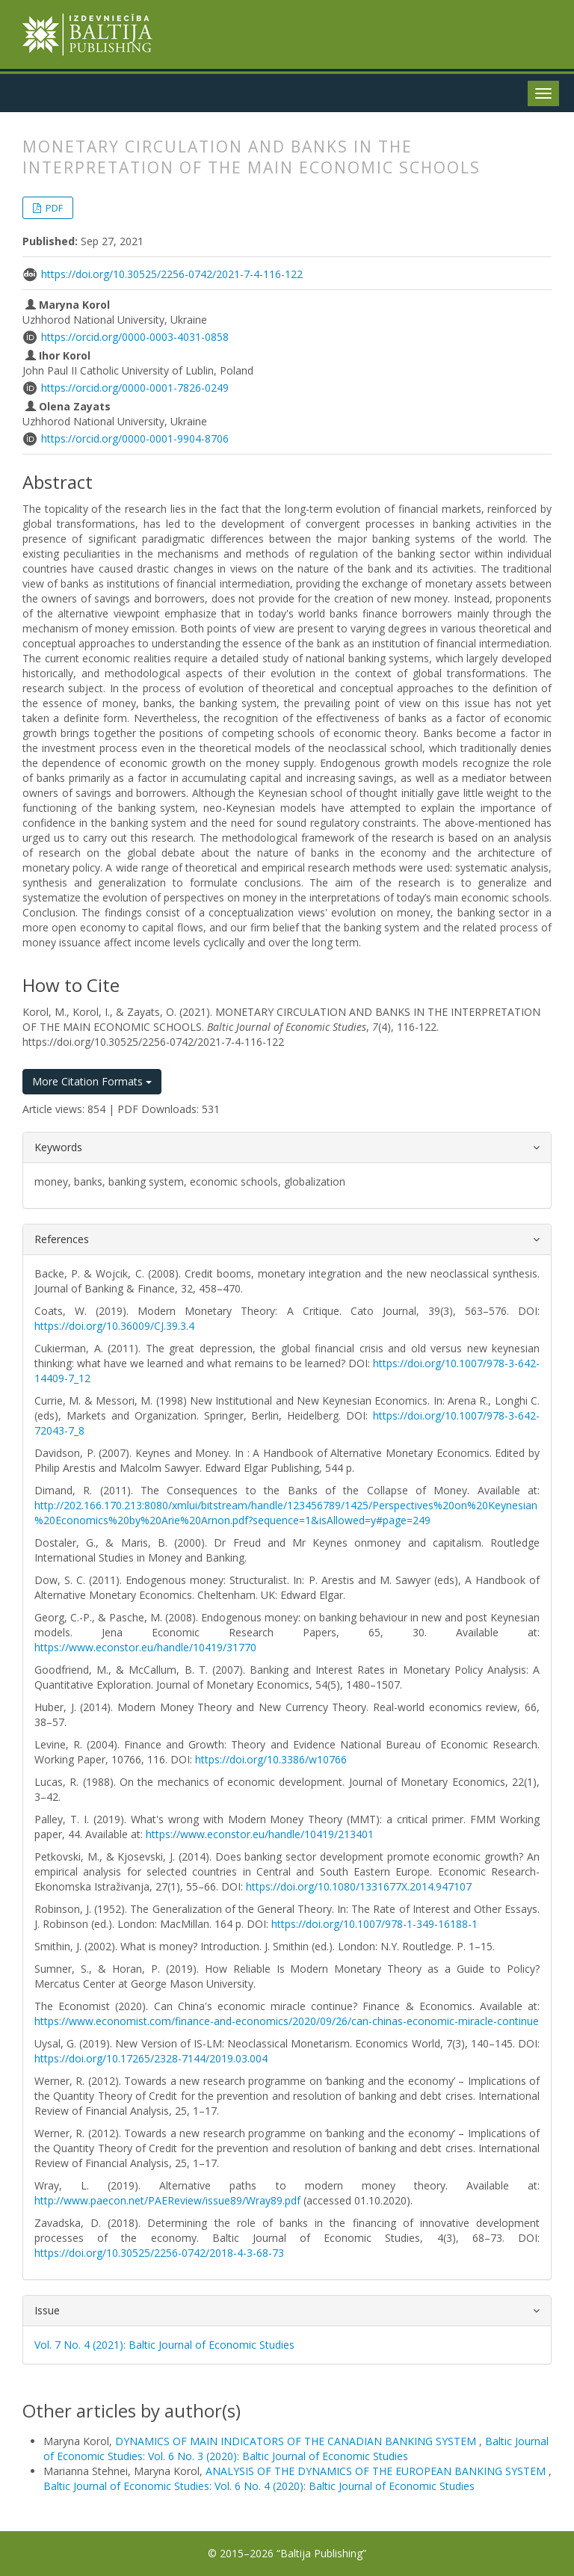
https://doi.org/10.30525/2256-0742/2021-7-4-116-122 (172, 274)
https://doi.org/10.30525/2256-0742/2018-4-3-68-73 (159, 2253)
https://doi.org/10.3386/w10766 (271, 1759)
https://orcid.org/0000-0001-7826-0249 (135, 387)
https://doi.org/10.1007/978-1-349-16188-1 (374, 1924)
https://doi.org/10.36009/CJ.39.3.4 (114, 1326)
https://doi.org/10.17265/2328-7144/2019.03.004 (151, 2058)
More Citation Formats (92, 1081)
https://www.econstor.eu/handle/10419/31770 (145, 1647)
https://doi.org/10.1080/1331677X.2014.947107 (359, 1886)
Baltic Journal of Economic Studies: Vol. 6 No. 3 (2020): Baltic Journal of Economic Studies (296, 2448)
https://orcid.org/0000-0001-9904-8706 (135, 438)
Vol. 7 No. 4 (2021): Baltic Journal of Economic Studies (164, 2345)
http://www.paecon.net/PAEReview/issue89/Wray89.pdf (167, 2200)
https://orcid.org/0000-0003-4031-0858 (135, 337)
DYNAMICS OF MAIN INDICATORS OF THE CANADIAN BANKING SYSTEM (297, 2441)
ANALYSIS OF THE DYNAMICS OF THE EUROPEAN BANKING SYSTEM (377, 2471)
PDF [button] (53, 208)
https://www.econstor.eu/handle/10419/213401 (260, 1834)
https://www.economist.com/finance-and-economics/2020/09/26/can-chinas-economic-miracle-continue (286, 2021)
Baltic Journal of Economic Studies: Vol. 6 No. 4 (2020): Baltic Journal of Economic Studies (259, 2486)
